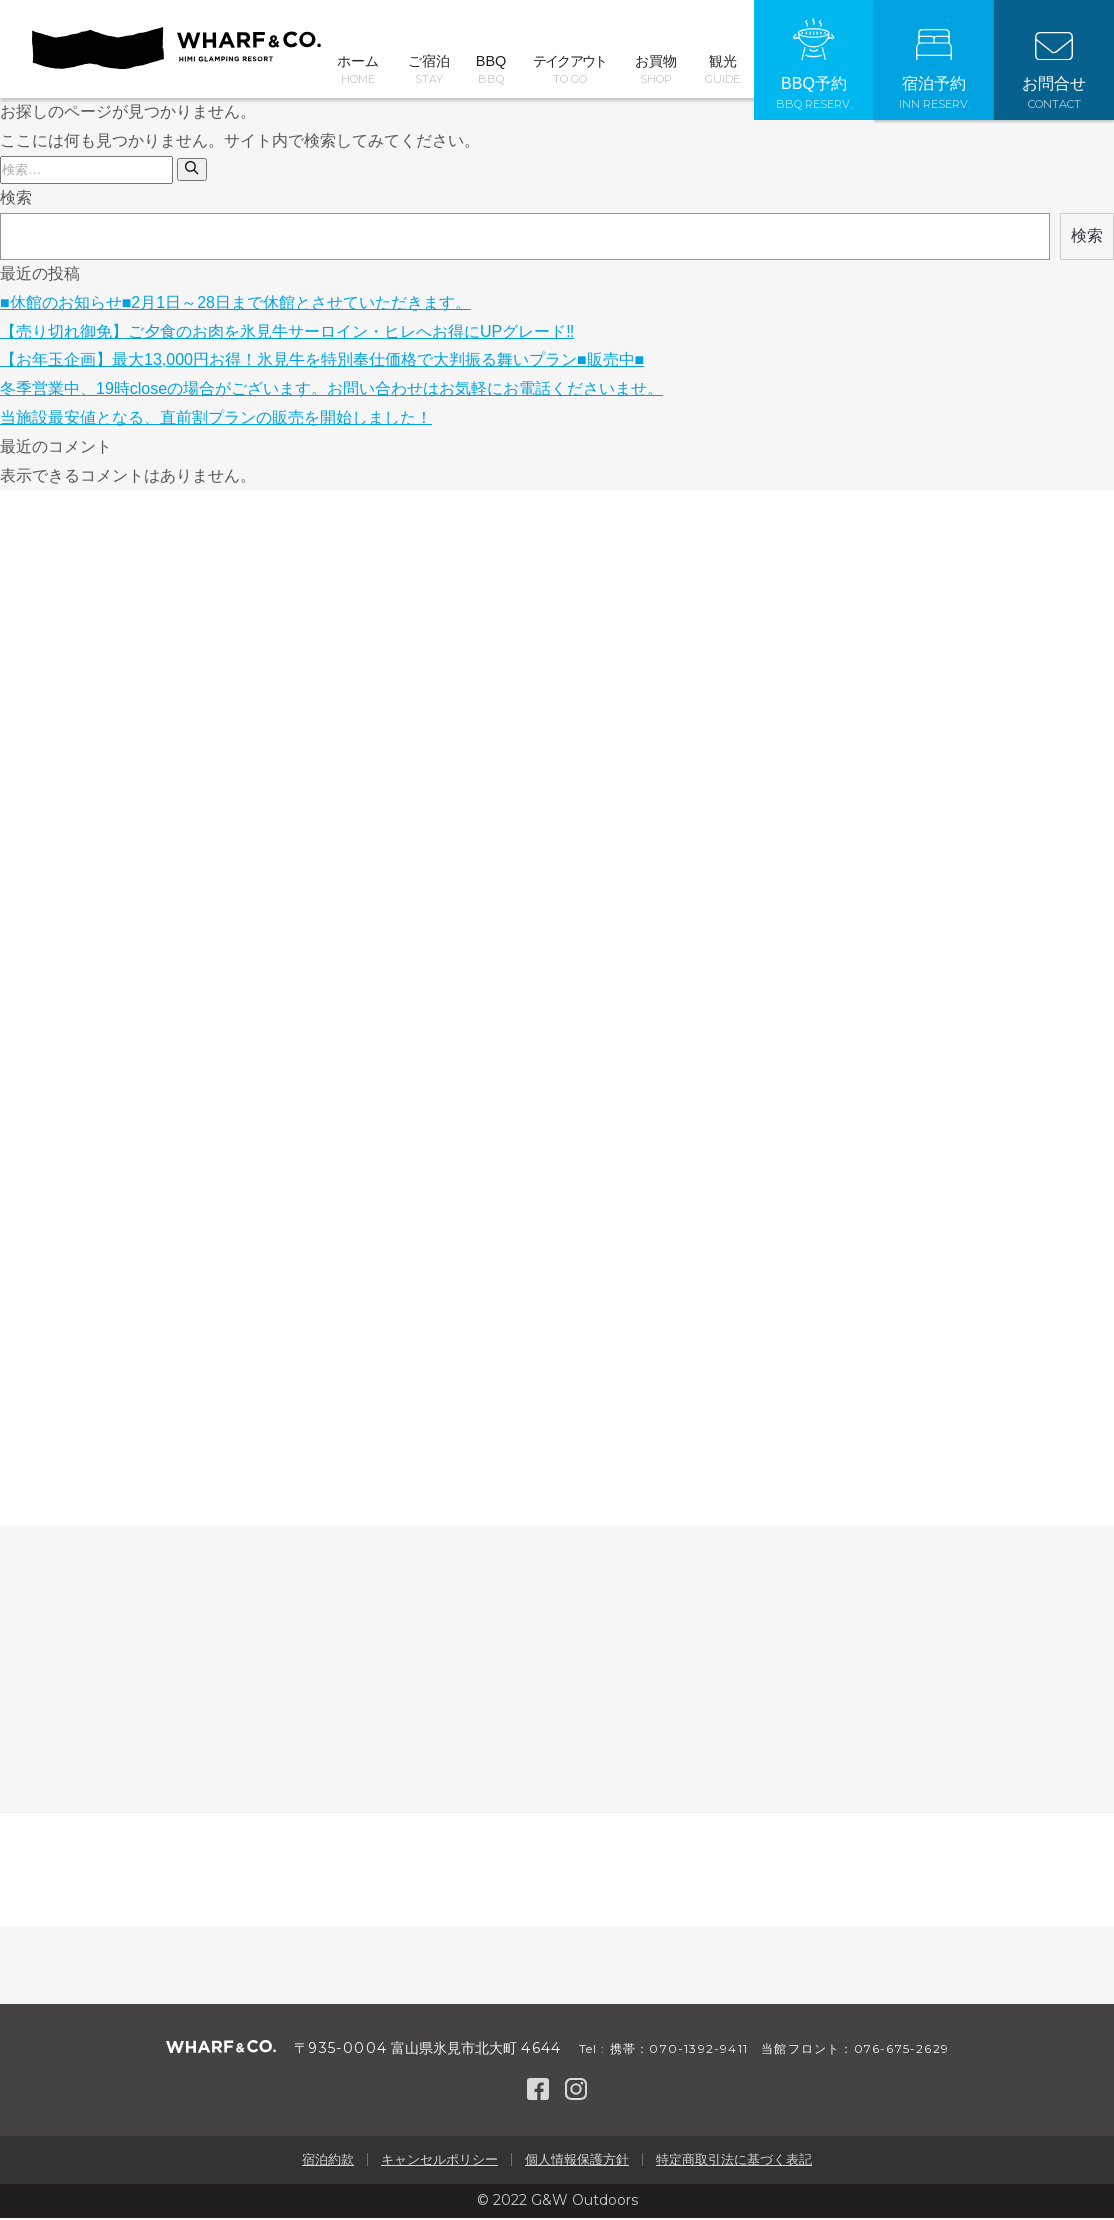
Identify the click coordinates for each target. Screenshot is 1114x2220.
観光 (722, 69)
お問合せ (1054, 71)
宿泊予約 (934, 70)
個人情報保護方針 (577, 2161)
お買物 (655, 69)
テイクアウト (570, 69)
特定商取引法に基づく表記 (734, 2161)
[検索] (191, 171)
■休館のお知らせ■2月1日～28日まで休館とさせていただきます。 (235, 304)
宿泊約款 (328, 2161)
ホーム (357, 69)
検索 (16, 199)
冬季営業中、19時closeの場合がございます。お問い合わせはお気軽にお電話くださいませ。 (331, 390)
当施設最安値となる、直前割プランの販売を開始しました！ (216, 419)
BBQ (491, 69)
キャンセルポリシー (439, 2161)
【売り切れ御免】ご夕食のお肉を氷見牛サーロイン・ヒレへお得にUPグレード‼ (287, 333)
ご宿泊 (428, 69)
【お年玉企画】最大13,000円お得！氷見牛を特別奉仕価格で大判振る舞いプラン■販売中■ (322, 361)
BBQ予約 (814, 64)
